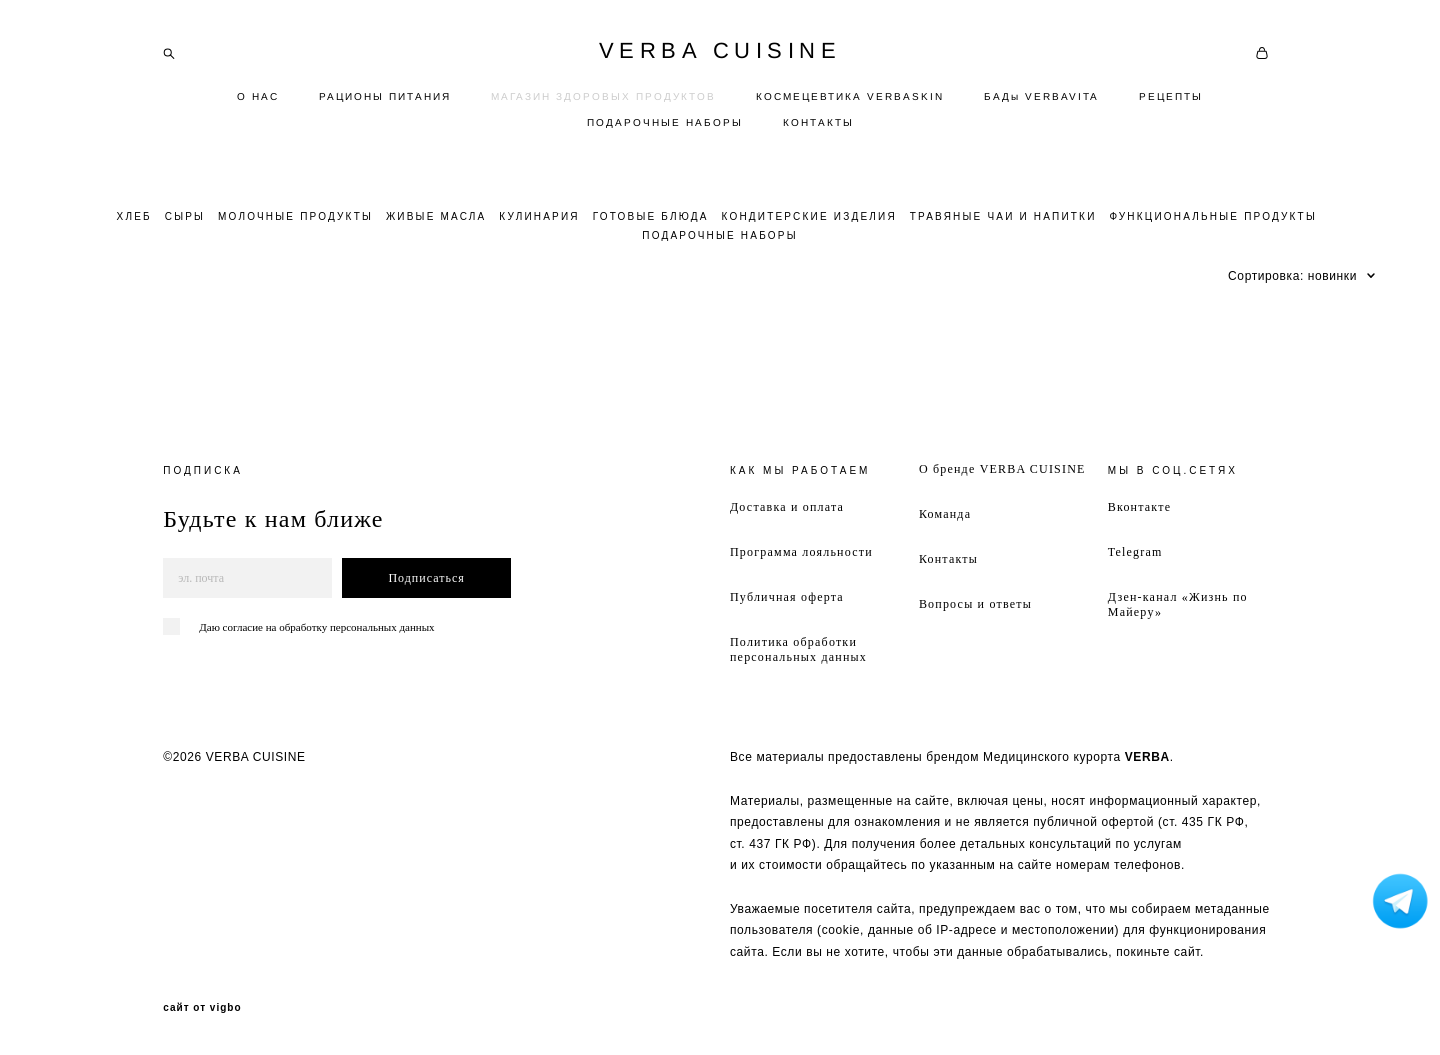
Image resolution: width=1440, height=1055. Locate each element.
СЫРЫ (185, 216)
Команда (945, 514)
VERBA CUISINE (720, 51)
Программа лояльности (801, 552)
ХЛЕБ (134, 216)
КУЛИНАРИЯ (539, 216)
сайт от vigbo (202, 1008)
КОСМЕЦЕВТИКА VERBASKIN (850, 96)
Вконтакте (1139, 507)
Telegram (1135, 552)
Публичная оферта (787, 597)
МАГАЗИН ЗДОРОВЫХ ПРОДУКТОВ (603, 96)
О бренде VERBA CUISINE (1002, 469)
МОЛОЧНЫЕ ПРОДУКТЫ (295, 216)
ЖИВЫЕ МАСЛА (436, 216)
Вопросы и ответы (975, 604)
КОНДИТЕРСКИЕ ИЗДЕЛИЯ (808, 216)
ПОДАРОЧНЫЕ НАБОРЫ (665, 122)
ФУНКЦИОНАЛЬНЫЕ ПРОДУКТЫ (1213, 216)
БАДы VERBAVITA (1041, 96)
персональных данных (382, 627)
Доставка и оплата (787, 507)
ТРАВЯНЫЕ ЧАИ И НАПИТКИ (1003, 216)
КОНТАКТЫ (818, 122)
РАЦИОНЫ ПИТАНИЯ (385, 96)
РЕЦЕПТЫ (1171, 96)
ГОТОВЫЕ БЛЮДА (651, 216)
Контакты (948, 559)
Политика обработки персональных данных (798, 649)
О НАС (258, 96)
